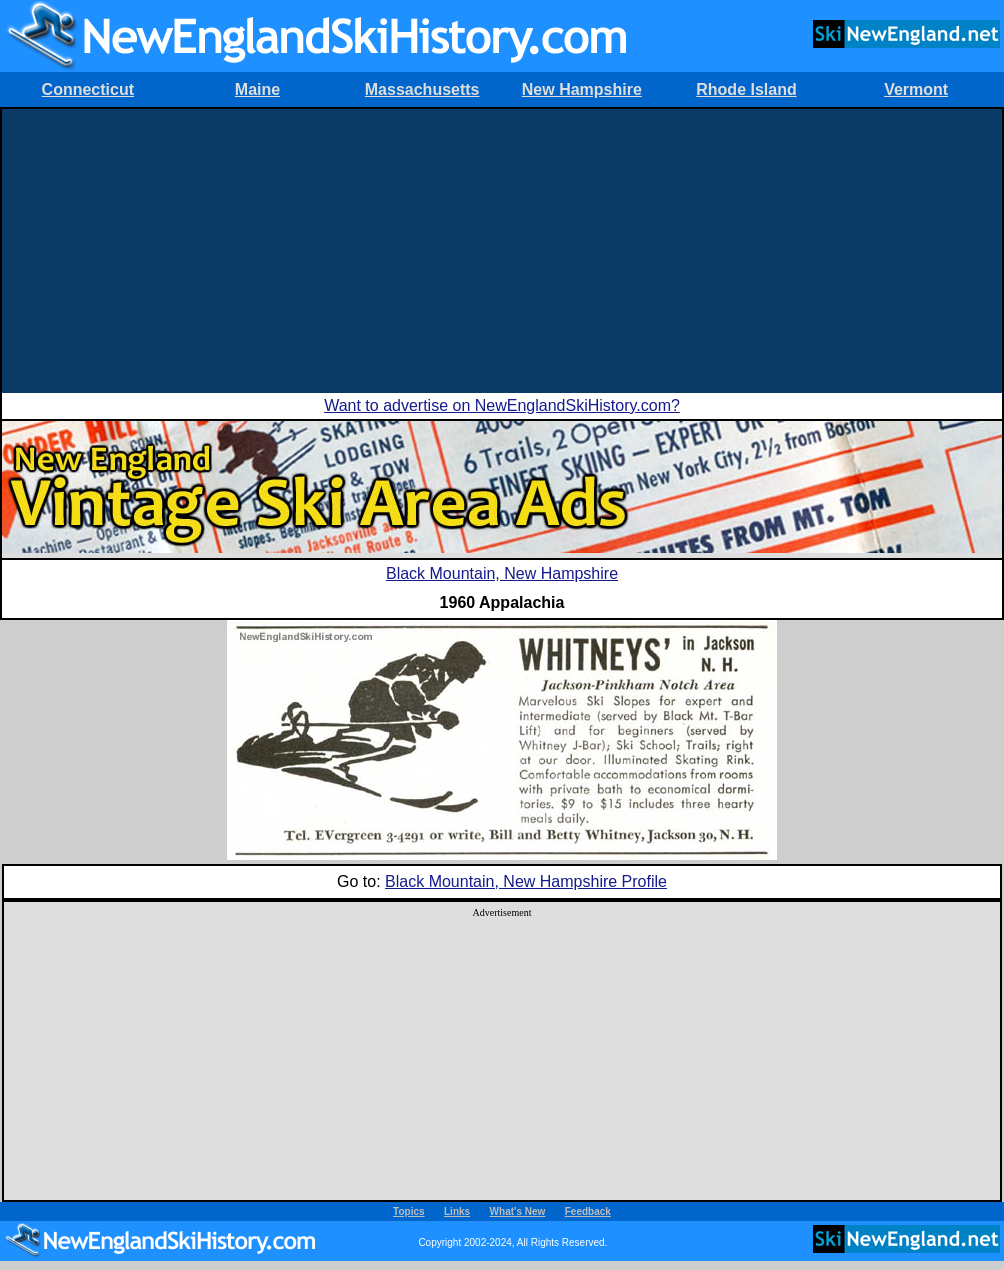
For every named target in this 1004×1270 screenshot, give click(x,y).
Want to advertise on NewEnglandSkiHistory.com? (502, 405)
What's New (518, 1211)
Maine (257, 89)
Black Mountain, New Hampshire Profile (526, 881)
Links (457, 1211)
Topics (408, 1211)
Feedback (588, 1211)
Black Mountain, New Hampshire (502, 573)
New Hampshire (582, 89)
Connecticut (88, 89)
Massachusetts (422, 89)
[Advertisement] (502, 249)
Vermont (916, 89)
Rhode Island (746, 89)
